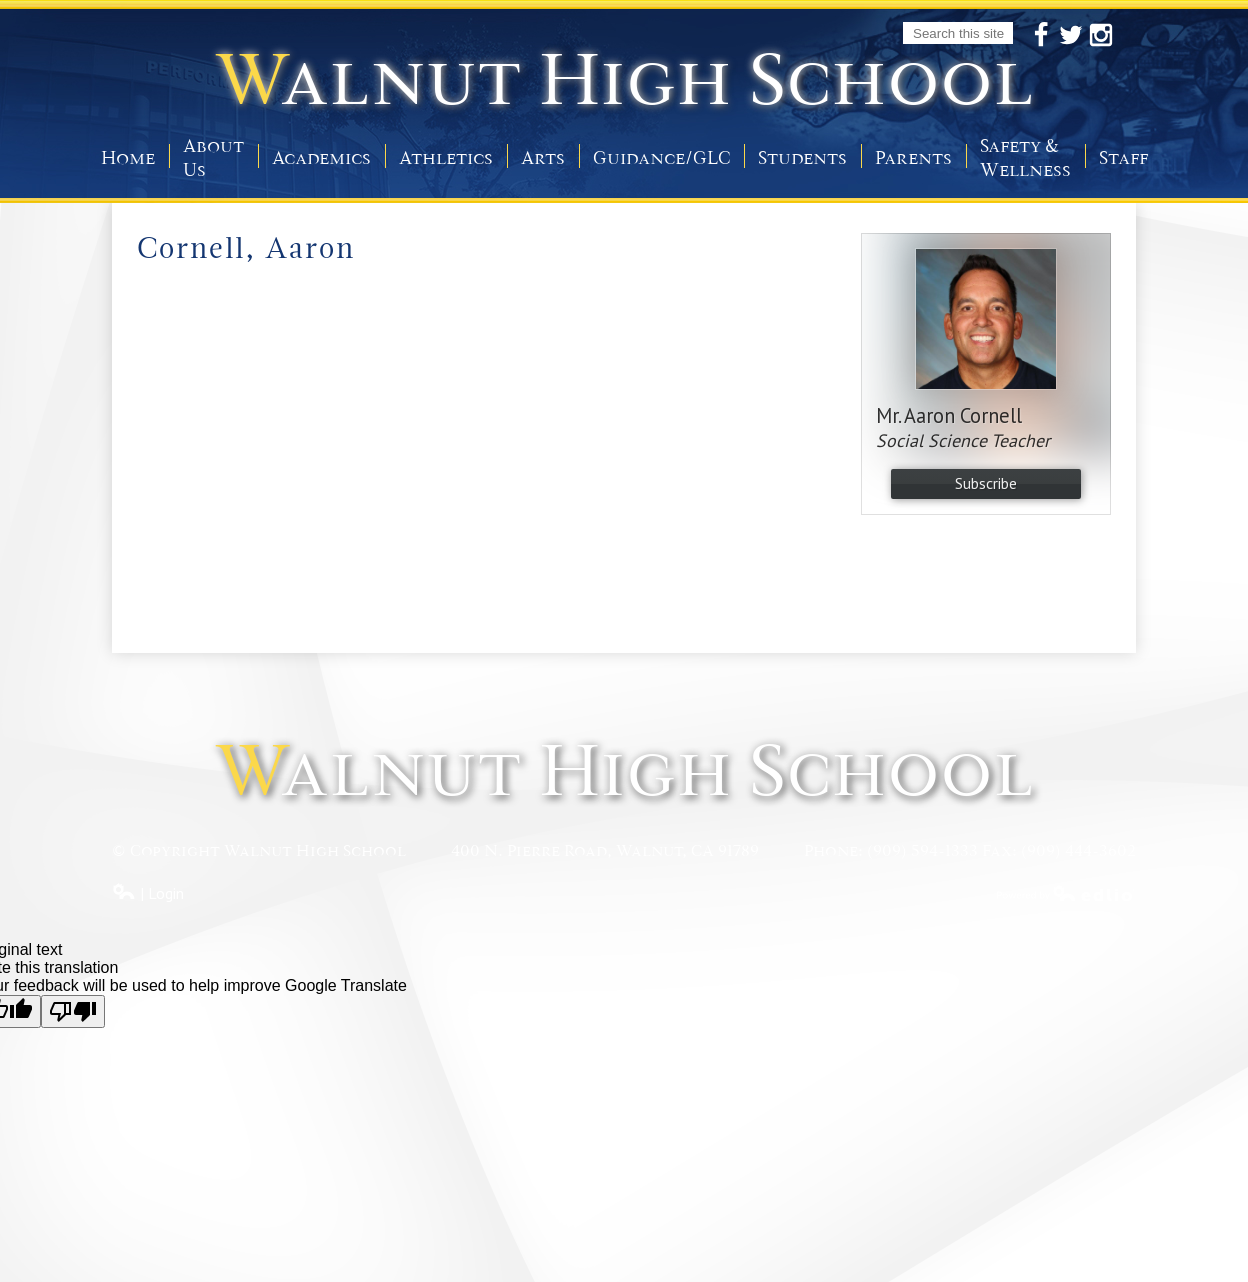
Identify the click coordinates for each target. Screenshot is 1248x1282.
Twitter (1071, 36)
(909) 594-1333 (922, 851)
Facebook (1041, 36)
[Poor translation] (73, 1011)
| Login (148, 893)
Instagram (1101, 36)
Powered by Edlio (1066, 893)
